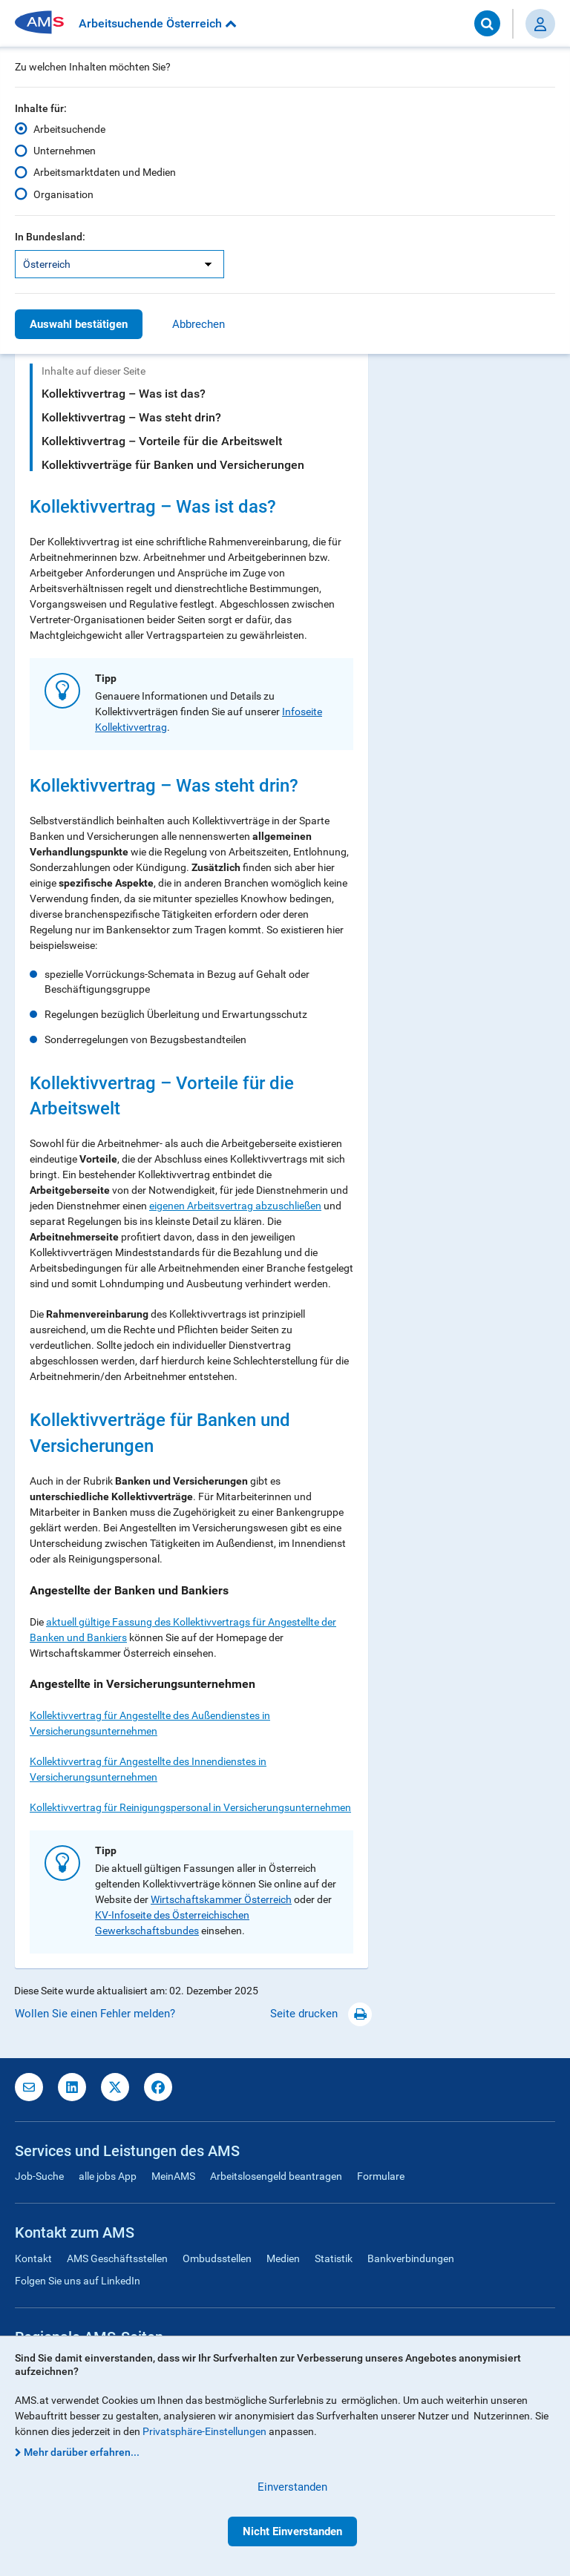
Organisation (63, 194)
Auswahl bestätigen (79, 324)
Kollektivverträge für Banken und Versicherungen (173, 465)
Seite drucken (321, 2013)
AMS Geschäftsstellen (117, 2258)
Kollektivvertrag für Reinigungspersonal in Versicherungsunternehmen (190, 1807)
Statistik (334, 2258)
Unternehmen (64, 151)
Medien (283, 2258)
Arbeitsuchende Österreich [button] (158, 23)
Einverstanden (292, 2487)
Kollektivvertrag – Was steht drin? (131, 417)
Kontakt (33, 2258)
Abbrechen (198, 324)
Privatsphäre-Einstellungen (204, 2431)
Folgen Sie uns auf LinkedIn (77, 2281)
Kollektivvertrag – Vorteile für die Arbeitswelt (162, 441)
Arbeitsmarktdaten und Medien (104, 172)
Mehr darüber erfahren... (82, 2452)
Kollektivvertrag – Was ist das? (124, 394)
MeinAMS (173, 2176)
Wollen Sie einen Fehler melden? (95, 2013)
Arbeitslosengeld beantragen (276, 2176)
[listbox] (119, 264)
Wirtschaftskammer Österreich (221, 1899)
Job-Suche (39, 2176)
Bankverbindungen (410, 2258)
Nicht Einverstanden (292, 2531)
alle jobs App (108, 2176)
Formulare (380, 2176)
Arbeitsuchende (69, 129)
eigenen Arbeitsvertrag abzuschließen (235, 1206)
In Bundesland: (50, 237)
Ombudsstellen (217, 2258)
